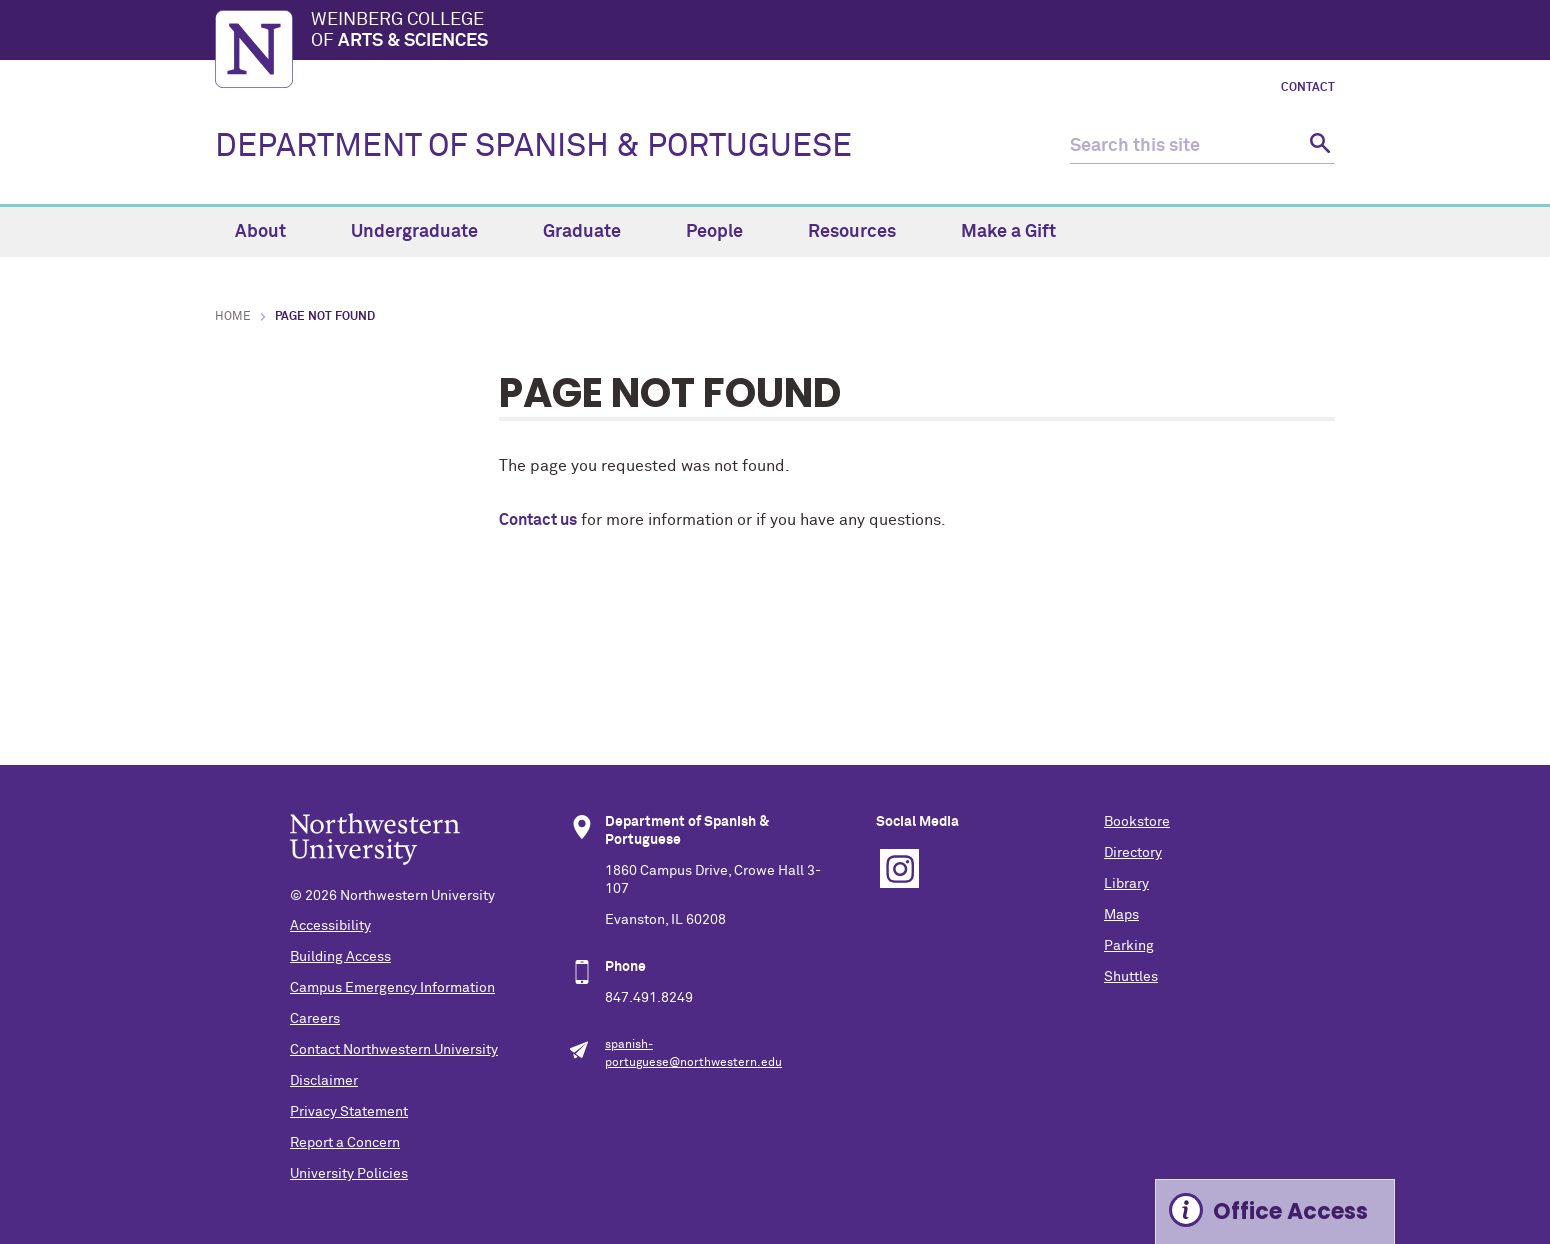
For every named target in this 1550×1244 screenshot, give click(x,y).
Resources (863, 232)
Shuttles (1131, 977)
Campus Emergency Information (392, 988)
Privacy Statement (349, 1112)
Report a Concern (345, 1143)
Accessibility (330, 926)
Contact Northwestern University (394, 1050)
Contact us (538, 520)
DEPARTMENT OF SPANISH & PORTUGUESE (533, 147)
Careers (315, 1019)
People (726, 232)
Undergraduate (426, 232)
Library (1126, 884)
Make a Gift (1008, 232)
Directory (1133, 853)
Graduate (593, 232)
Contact (1308, 88)
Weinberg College (823, 32)
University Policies (349, 1174)
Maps (1121, 915)
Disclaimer (324, 1081)
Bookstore (1137, 822)
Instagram (899, 868)
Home (233, 317)
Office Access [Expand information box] (1290, 1211)
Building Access (340, 957)
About (272, 232)
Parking (1129, 946)
